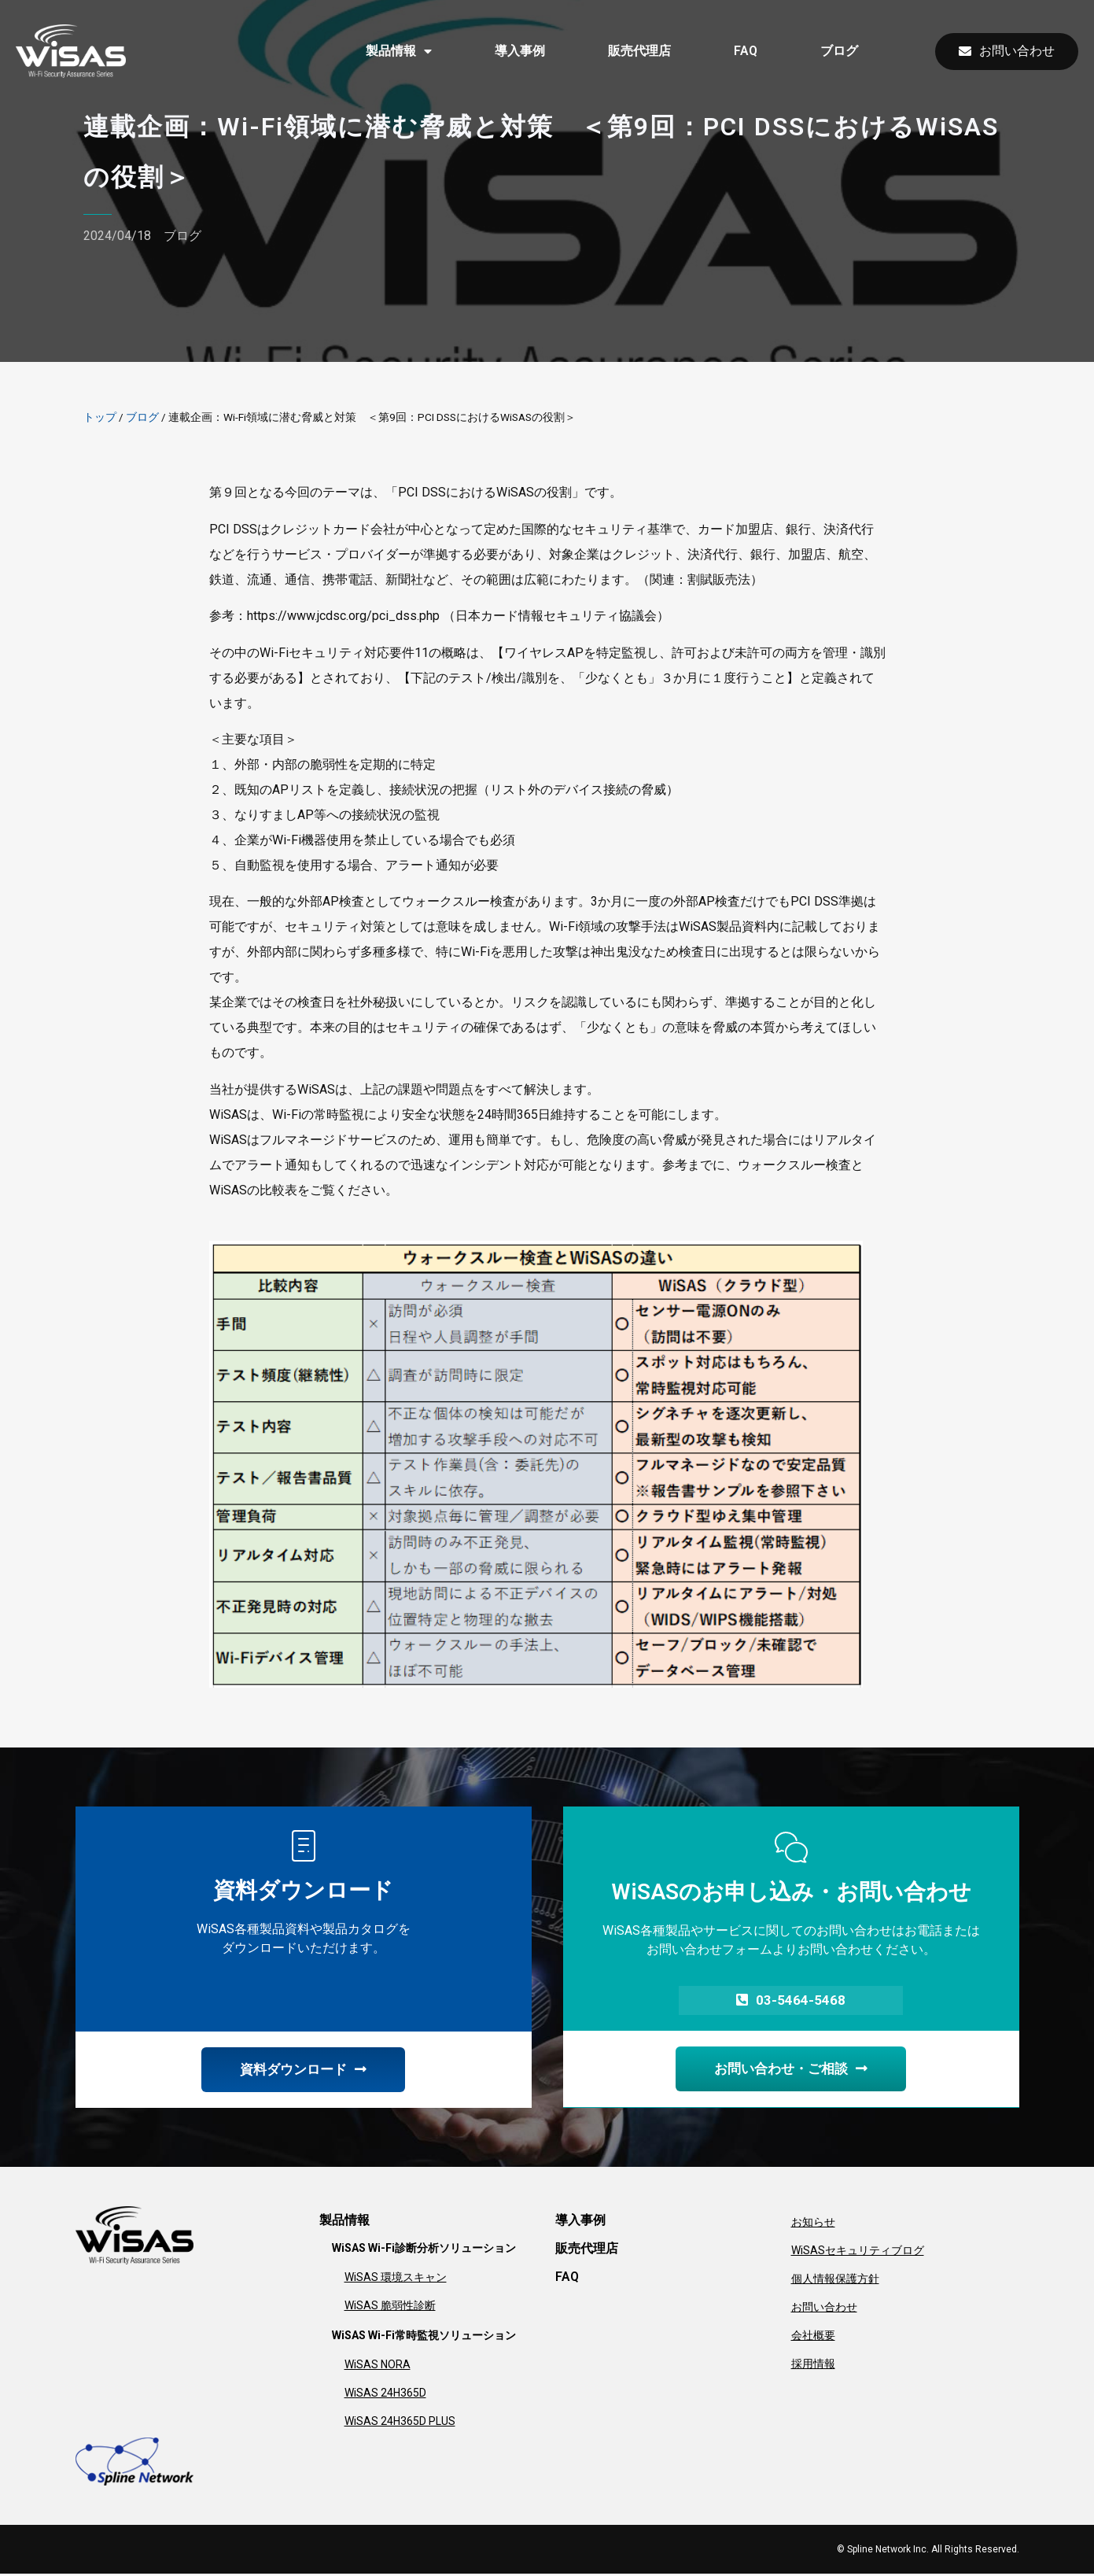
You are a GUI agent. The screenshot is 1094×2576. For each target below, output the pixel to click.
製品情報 (399, 51)
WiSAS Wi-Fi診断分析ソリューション (424, 2250)
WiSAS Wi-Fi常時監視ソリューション (424, 2337)
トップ (99, 417)
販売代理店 (639, 50)
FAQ (745, 50)
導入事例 (520, 50)
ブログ (839, 50)
